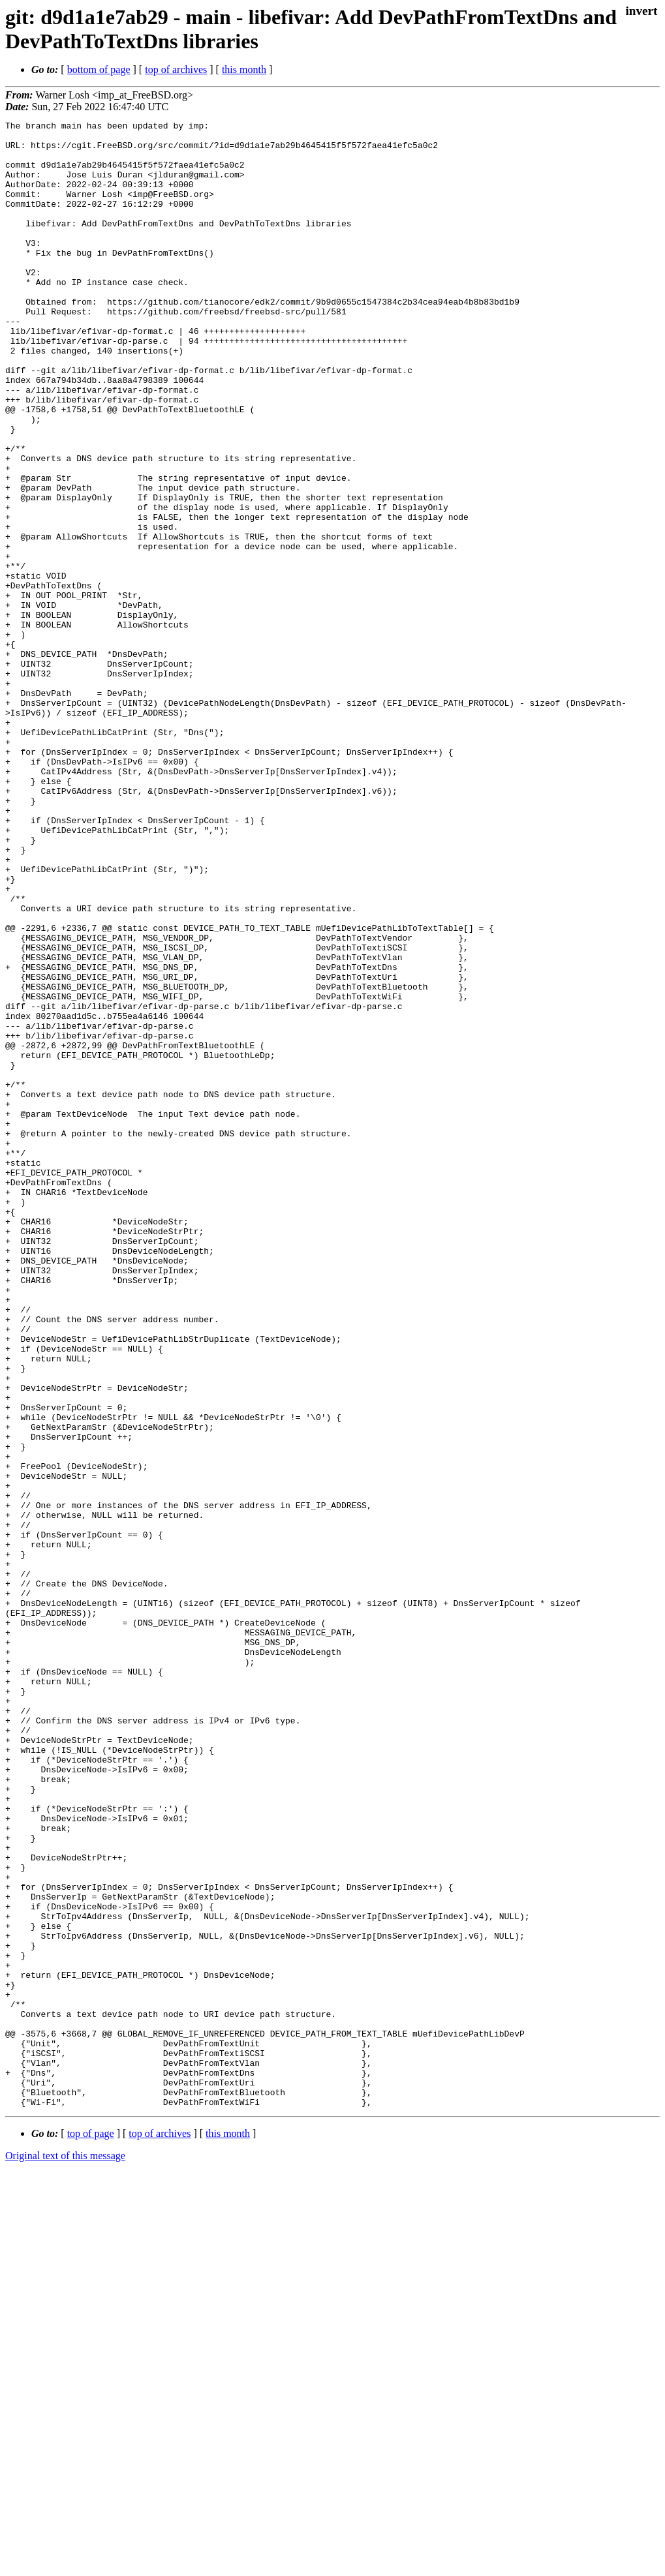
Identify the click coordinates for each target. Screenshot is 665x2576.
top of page (90, 2530)
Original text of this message (65, 2552)
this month (244, 69)
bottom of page (99, 69)
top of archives (176, 69)
